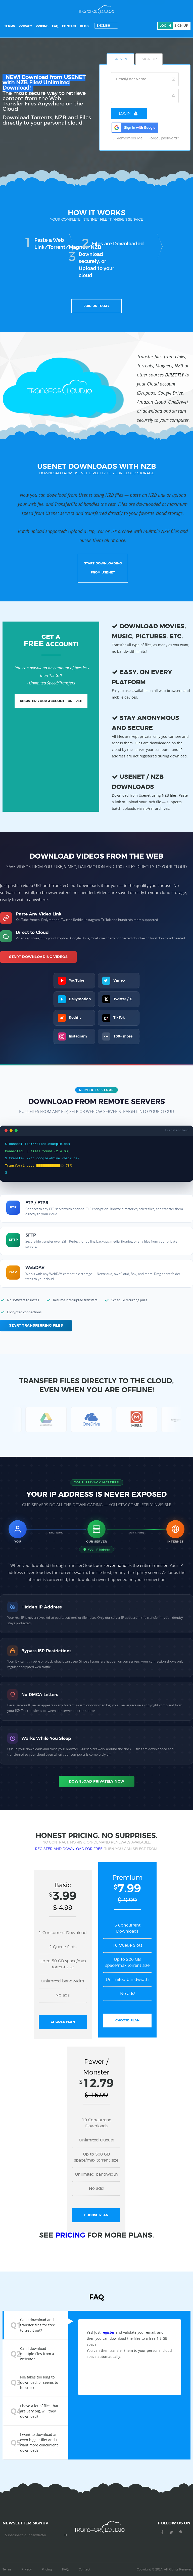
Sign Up (181, 25)
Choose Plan (63, 2022)
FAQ (55, 26)
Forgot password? (164, 138)
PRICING (70, 2235)
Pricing (42, 26)
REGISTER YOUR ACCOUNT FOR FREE (51, 701)
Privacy (25, 26)
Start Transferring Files (36, 1325)
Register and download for (69, 1849)
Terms (9, 26)
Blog (84, 26)
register (108, 2332)
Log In (165, 25)
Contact (69, 26)
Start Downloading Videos (38, 957)
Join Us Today (97, 306)
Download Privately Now (96, 1781)
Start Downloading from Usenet (103, 568)
